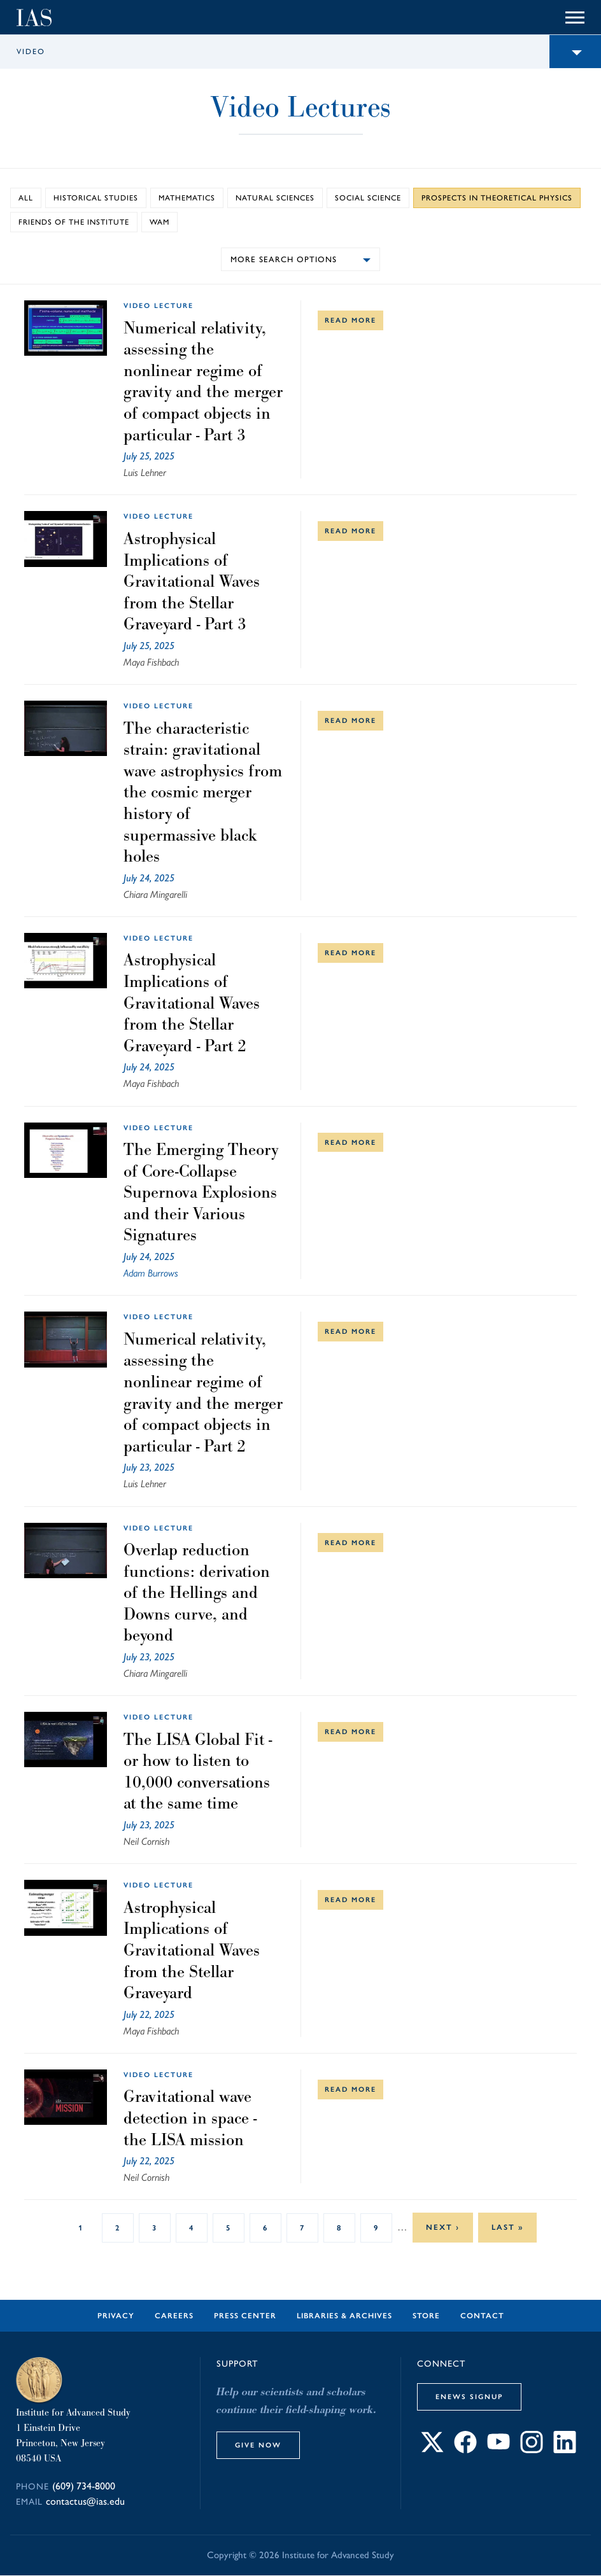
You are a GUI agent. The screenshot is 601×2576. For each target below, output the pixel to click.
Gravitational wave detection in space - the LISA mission (190, 2117)
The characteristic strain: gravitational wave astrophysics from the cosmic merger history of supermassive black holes (203, 792)
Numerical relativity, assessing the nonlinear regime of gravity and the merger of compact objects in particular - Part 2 (203, 1392)
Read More (350, 320)
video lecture (159, 305)
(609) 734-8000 (83, 2486)
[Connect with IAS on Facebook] (465, 2450)
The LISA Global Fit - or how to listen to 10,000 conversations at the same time (198, 1771)
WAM (159, 222)
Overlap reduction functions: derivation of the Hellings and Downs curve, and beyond (197, 1592)
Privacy (115, 2315)
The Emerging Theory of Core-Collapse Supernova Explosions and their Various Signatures (201, 1191)
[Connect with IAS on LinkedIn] (564, 2450)
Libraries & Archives (344, 2315)
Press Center (245, 2315)
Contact (482, 2315)
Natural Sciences (275, 197)
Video (31, 51)
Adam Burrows (151, 1273)
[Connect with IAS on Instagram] (531, 2450)
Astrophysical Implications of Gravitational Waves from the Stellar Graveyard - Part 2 (192, 1002)
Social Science (368, 197)
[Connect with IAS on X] (432, 2450)
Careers (174, 2315)
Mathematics (187, 197)
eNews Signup (469, 2396)
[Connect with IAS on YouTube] (498, 2450)
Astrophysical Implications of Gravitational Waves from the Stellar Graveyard (192, 1949)
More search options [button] (283, 259)
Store (426, 2315)
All (25, 197)
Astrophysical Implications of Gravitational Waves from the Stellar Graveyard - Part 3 (192, 581)
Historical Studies (95, 197)
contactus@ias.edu (85, 2501)
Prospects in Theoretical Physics (496, 197)
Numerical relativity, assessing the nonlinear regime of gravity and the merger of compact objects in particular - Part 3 (203, 381)
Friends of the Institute (73, 222)
